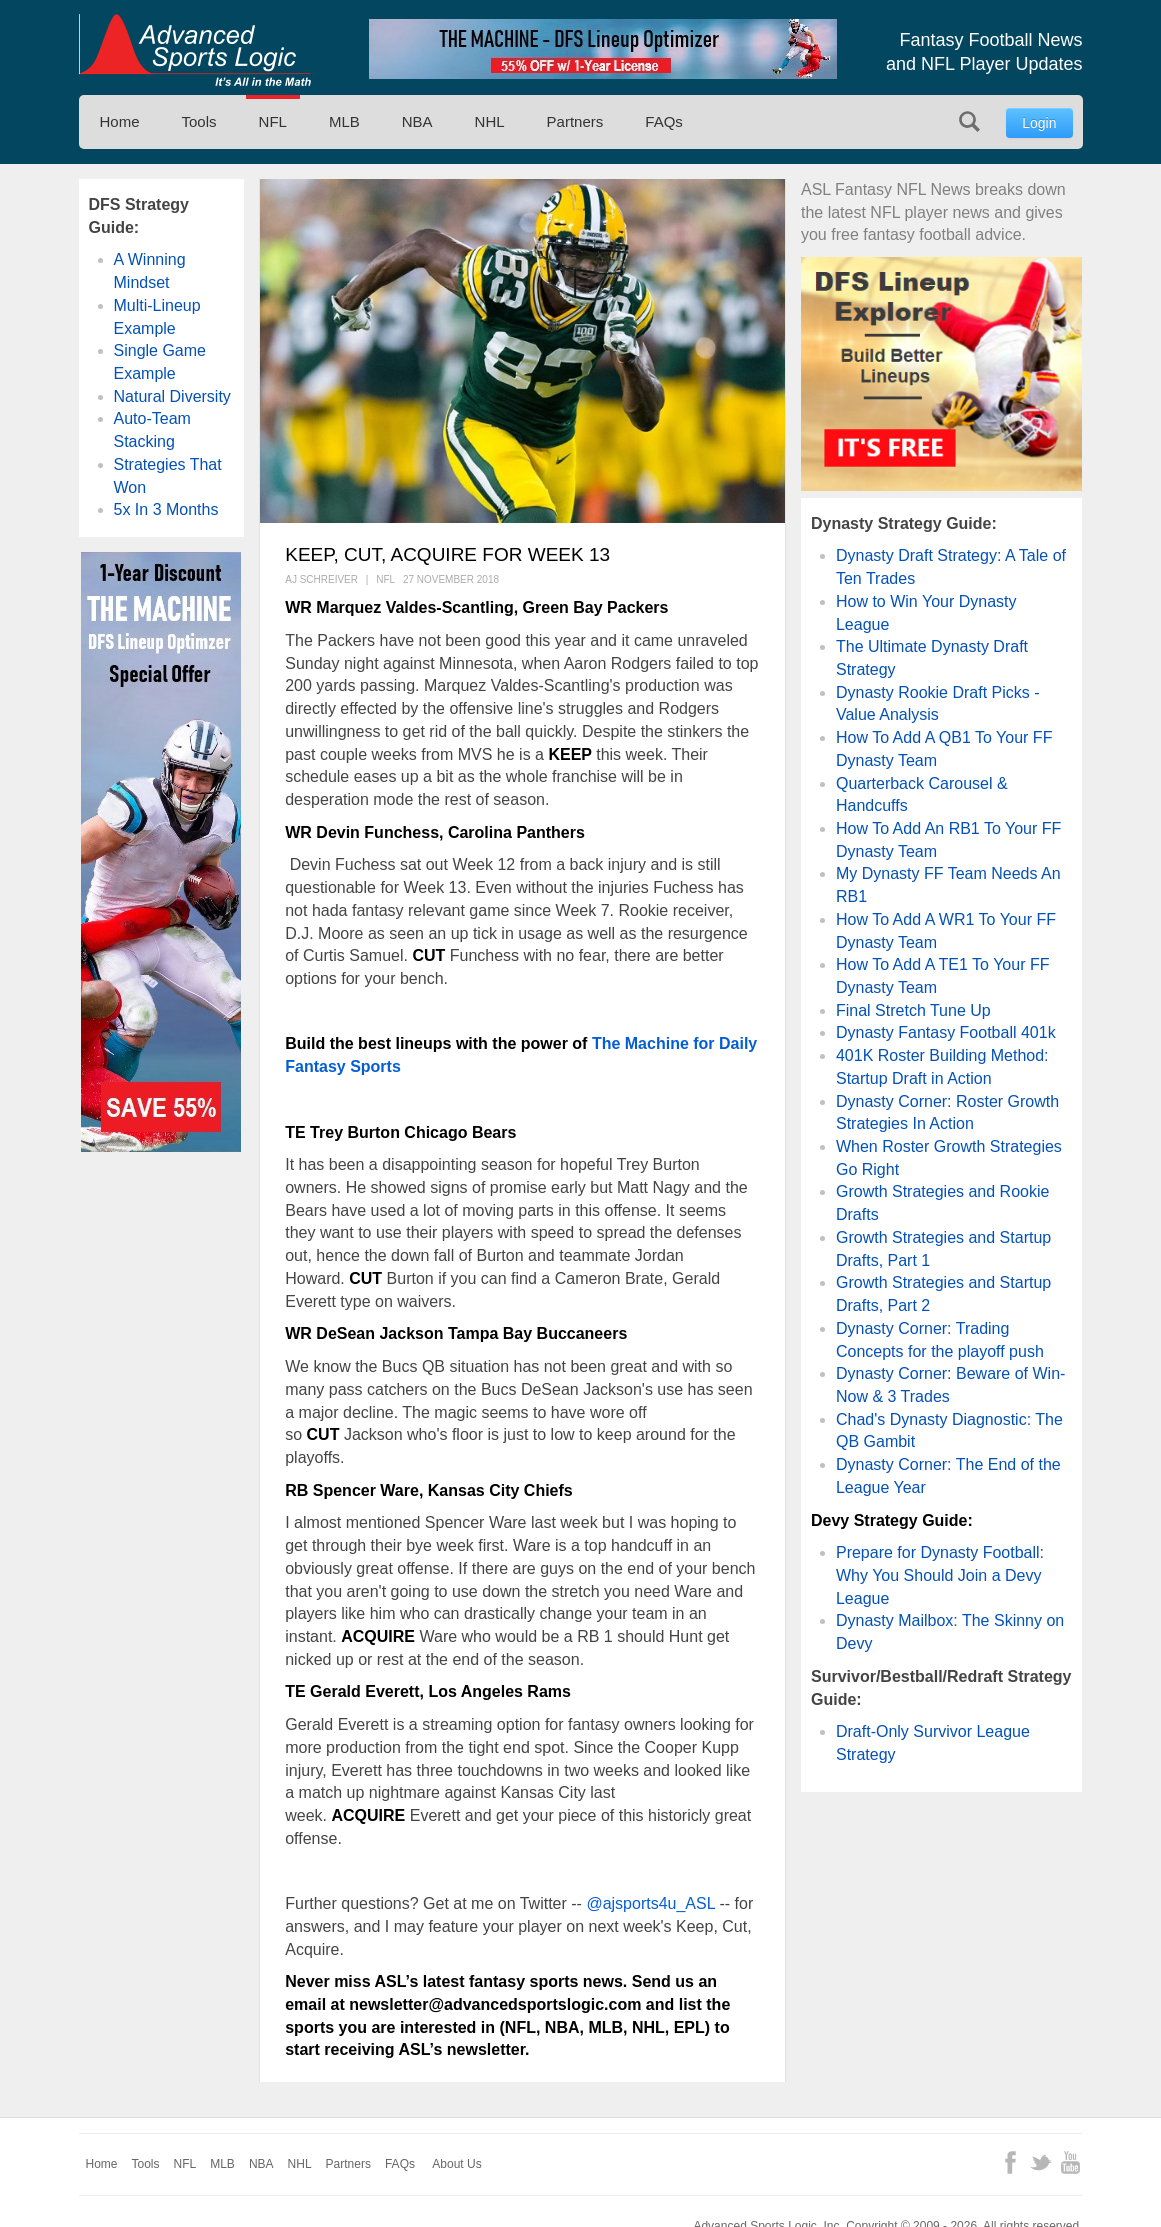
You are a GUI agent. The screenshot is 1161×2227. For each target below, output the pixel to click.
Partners (575, 121)
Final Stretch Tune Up (913, 1010)
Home (120, 121)
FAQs (664, 121)
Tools (199, 121)
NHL (490, 121)
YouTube (1070, 2162)
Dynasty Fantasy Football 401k (946, 1032)
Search (969, 121)
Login (1039, 123)
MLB (344, 121)
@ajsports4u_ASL (650, 1903)
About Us (456, 2164)
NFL (273, 121)
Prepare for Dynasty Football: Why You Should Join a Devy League (940, 1575)
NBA (417, 121)
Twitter (1040, 2162)
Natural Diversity (172, 396)
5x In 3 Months (166, 509)
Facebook (1010, 2162)
